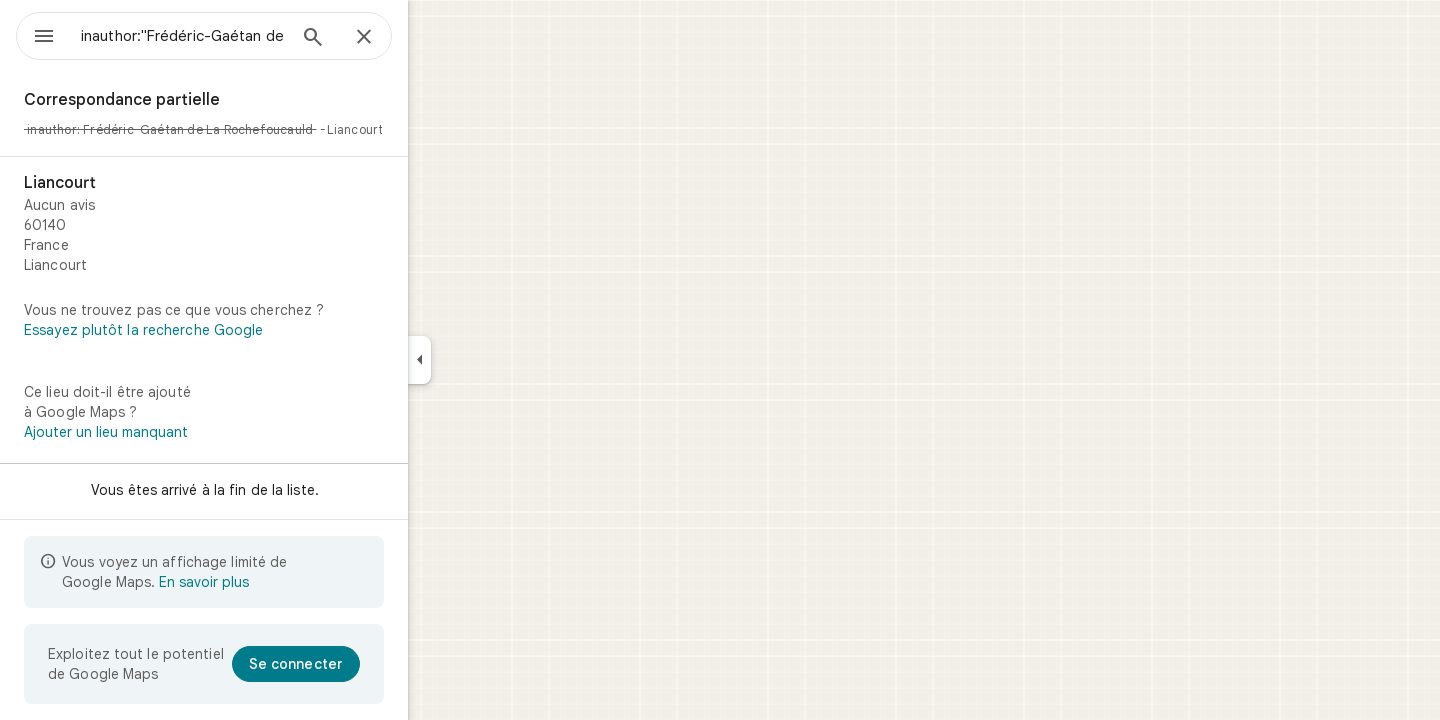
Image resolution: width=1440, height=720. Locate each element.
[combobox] (235, 36)
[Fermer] (436, 38)
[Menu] (36, 34)
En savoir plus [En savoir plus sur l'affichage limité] (276, 582)
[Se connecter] (368, 664)
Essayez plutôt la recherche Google (215, 330)
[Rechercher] (385, 39)
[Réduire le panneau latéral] (491, 360)
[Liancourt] (276, 224)
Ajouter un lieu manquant (178, 432)
